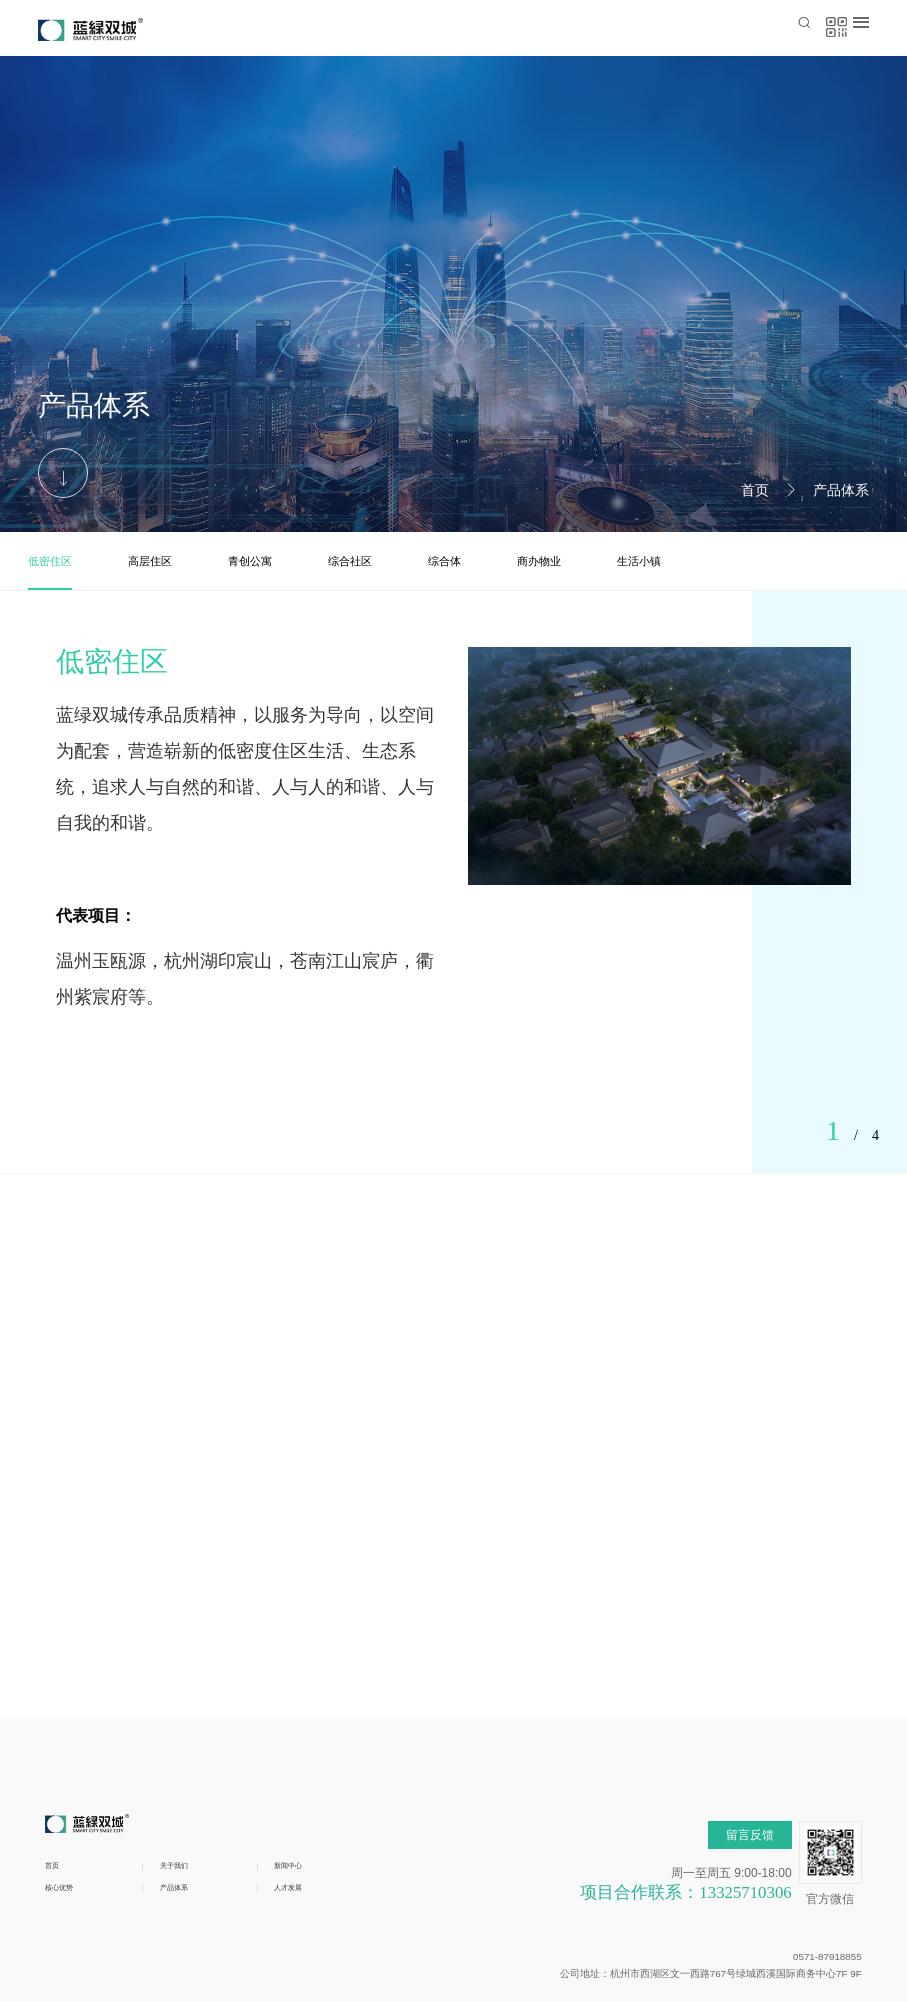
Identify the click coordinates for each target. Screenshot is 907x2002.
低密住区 (50, 561)
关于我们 (186, 1733)
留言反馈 (750, 1703)
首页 (755, 490)
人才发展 (300, 1759)
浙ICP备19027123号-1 (735, 1935)
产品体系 (841, 490)
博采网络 (836, 1956)
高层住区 (150, 561)
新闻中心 (300, 1733)
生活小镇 (639, 561)
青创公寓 (250, 561)
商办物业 (539, 561)
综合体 (444, 561)
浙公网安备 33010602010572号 (359, 1935)
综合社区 (350, 561)
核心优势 (71, 1759)
